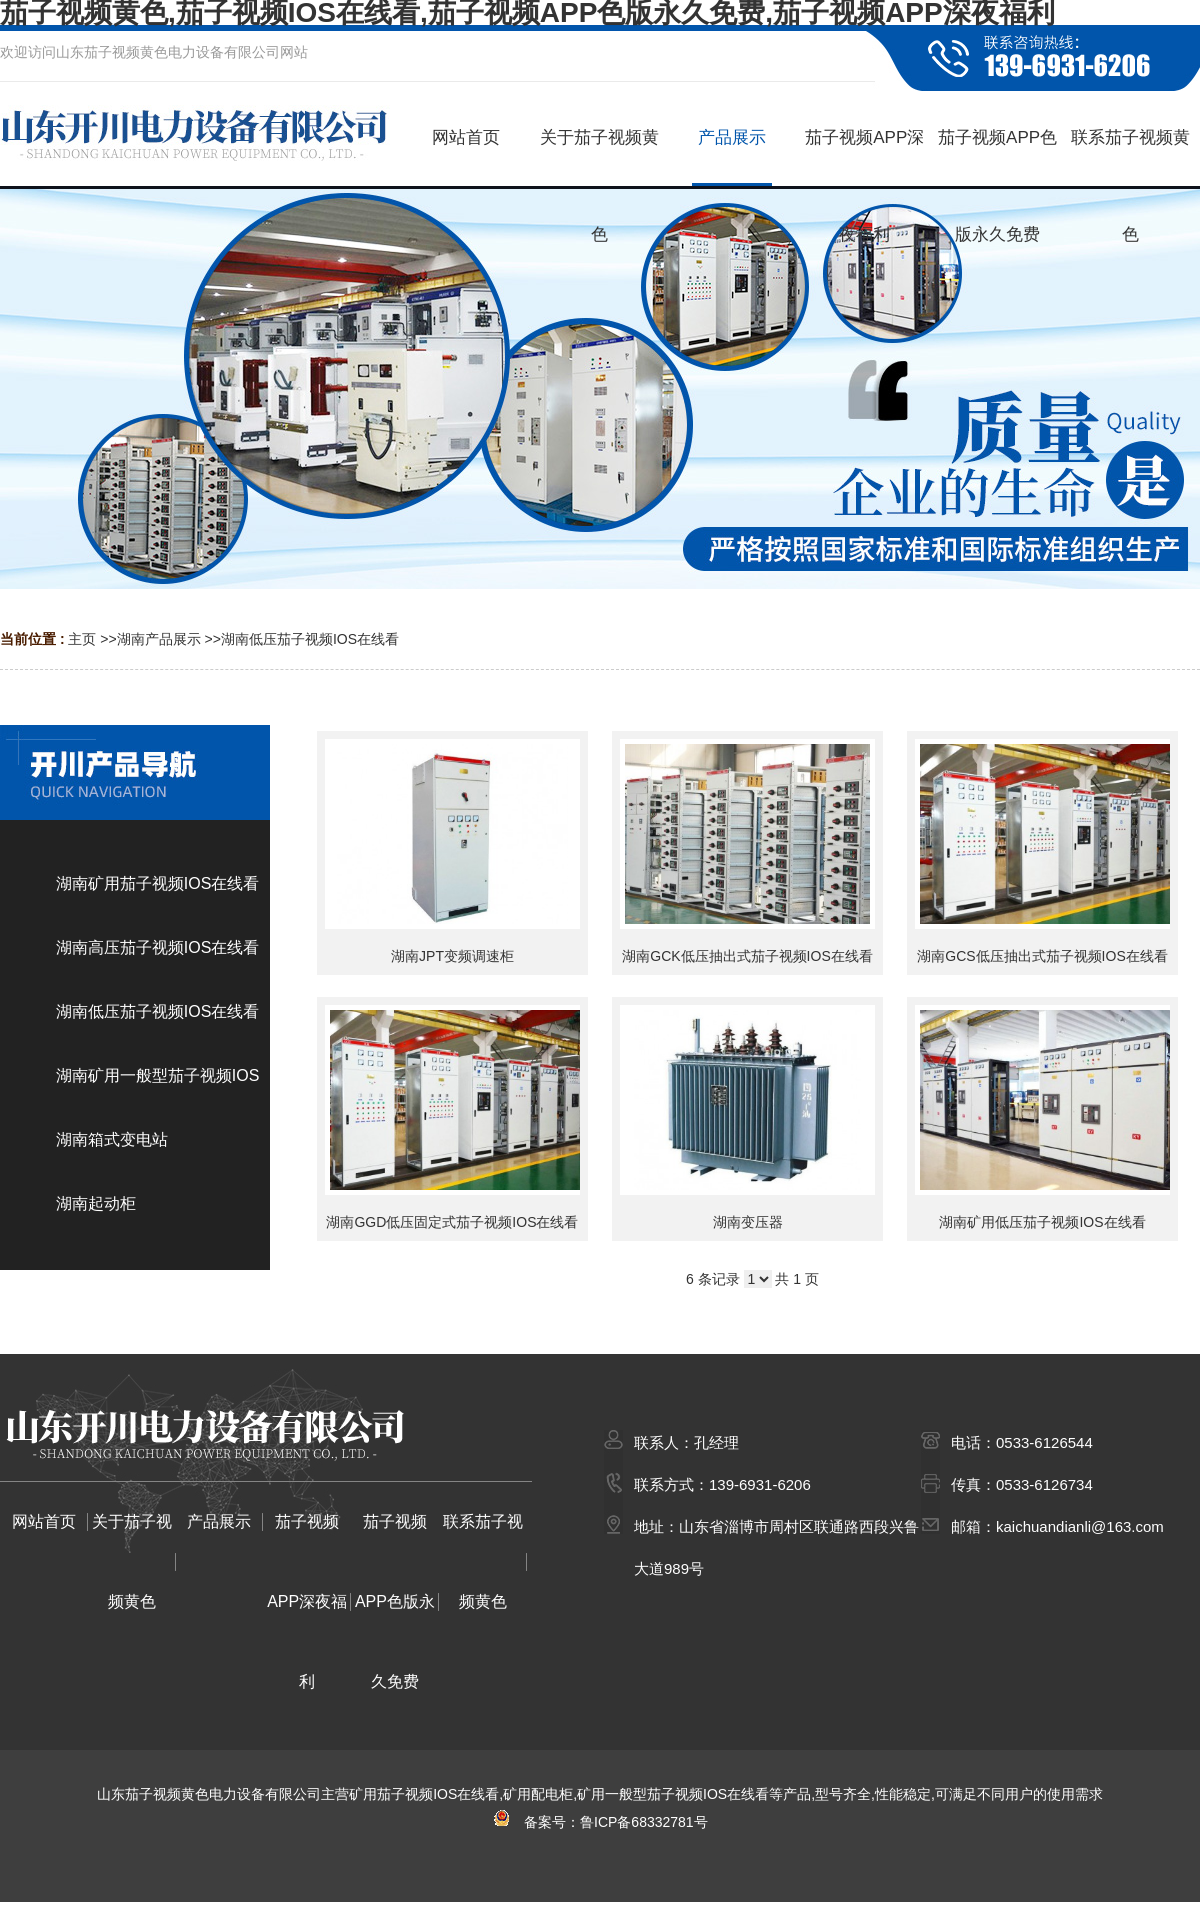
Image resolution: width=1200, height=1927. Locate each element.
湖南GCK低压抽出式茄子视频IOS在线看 (747, 956)
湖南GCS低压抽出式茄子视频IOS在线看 (1042, 956)
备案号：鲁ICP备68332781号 (599, 1822)
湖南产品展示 (159, 639)
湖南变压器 (748, 1222)
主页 (82, 639)
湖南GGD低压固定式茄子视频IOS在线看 (452, 1222)
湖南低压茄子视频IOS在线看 (310, 639)
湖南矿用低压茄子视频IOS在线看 (1042, 1222)
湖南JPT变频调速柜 (452, 956)
